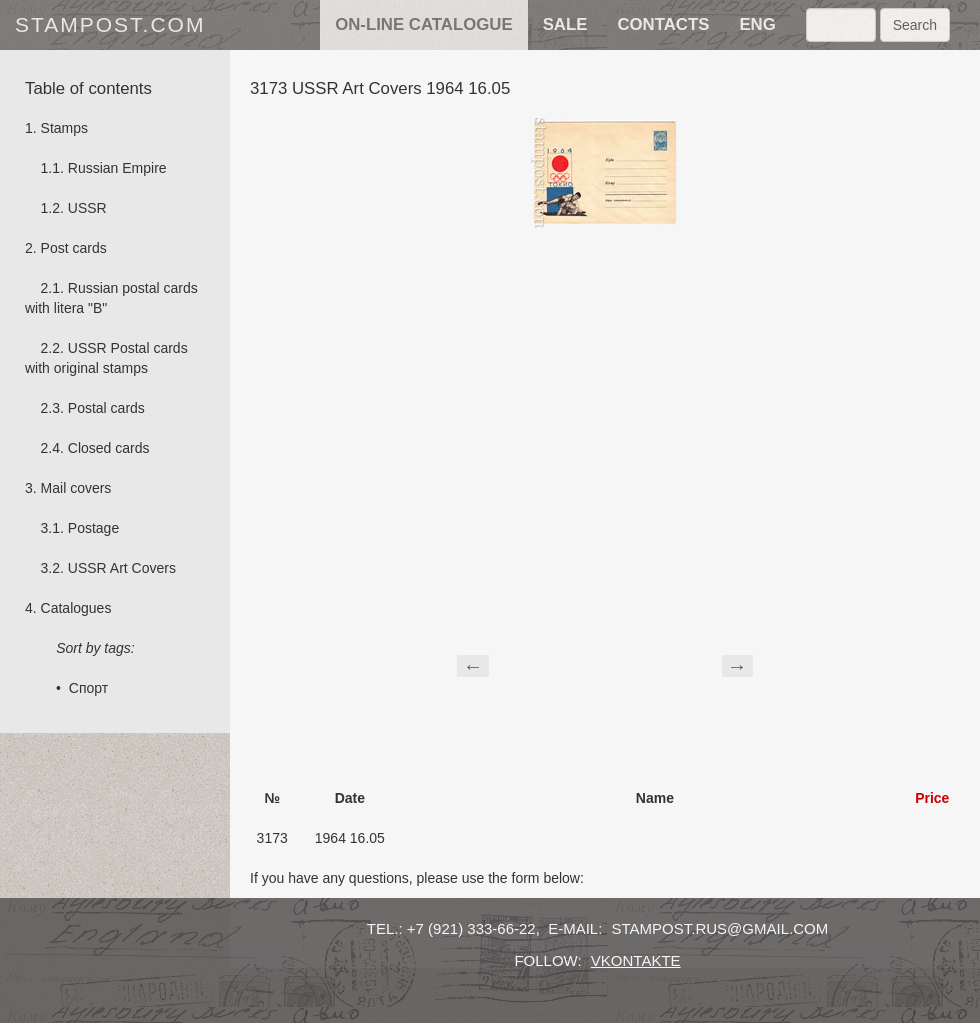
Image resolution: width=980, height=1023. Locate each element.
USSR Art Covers (122, 568)
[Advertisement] (605, 663)
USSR (87, 208)
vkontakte (636, 960)
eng (757, 24)
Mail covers (76, 488)
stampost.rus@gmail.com (720, 928)
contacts (663, 24)
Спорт (88, 688)
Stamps (64, 128)
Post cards (74, 248)
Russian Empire (117, 168)
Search (915, 25)
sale (565, 24)
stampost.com (110, 24)
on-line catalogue (423, 24)
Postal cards (106, 408)
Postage (93, 528)
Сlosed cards (109, 448)
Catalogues (76, 608)
